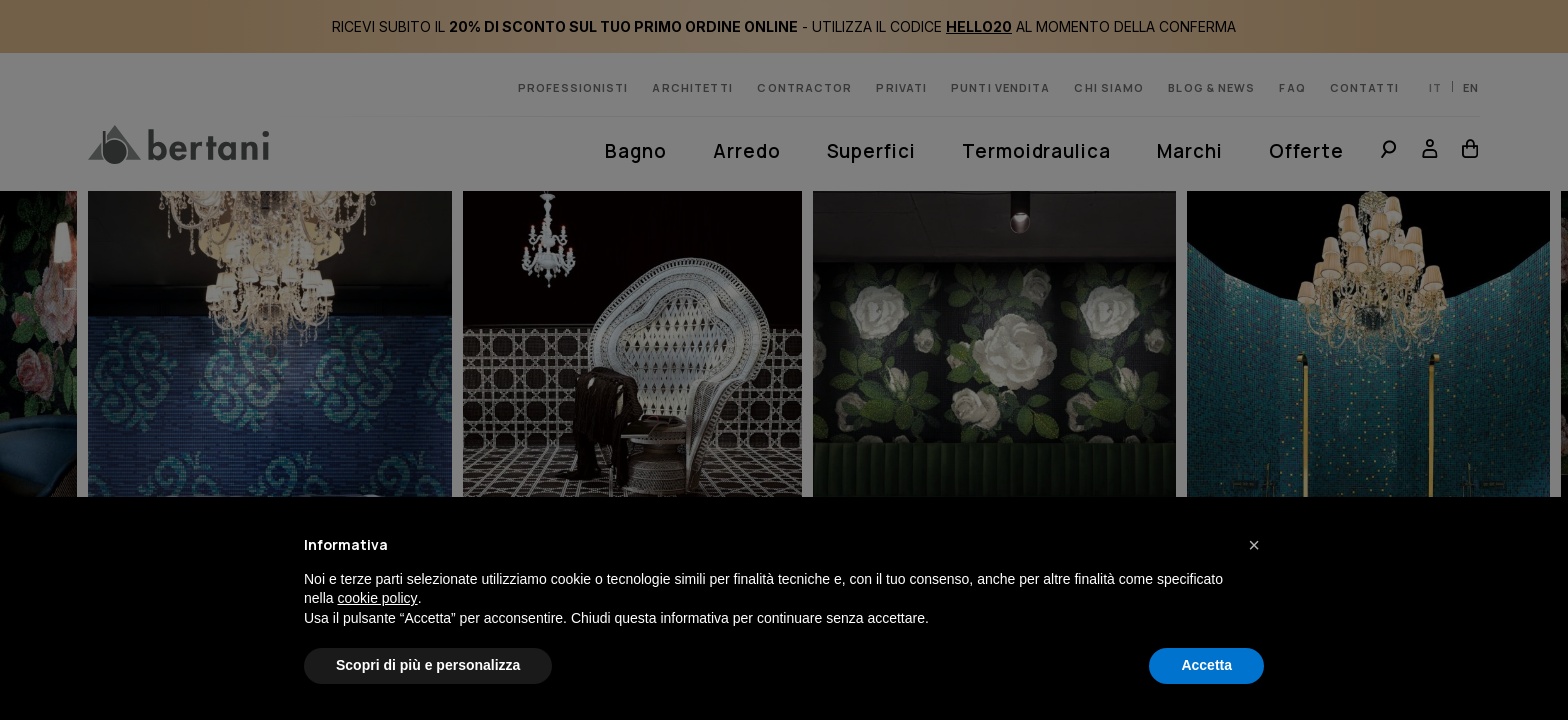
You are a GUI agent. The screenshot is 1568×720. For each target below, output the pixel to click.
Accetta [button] (1206, 665)
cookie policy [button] (377, 598)
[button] (1254, 545)
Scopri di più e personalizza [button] (428, 665)
